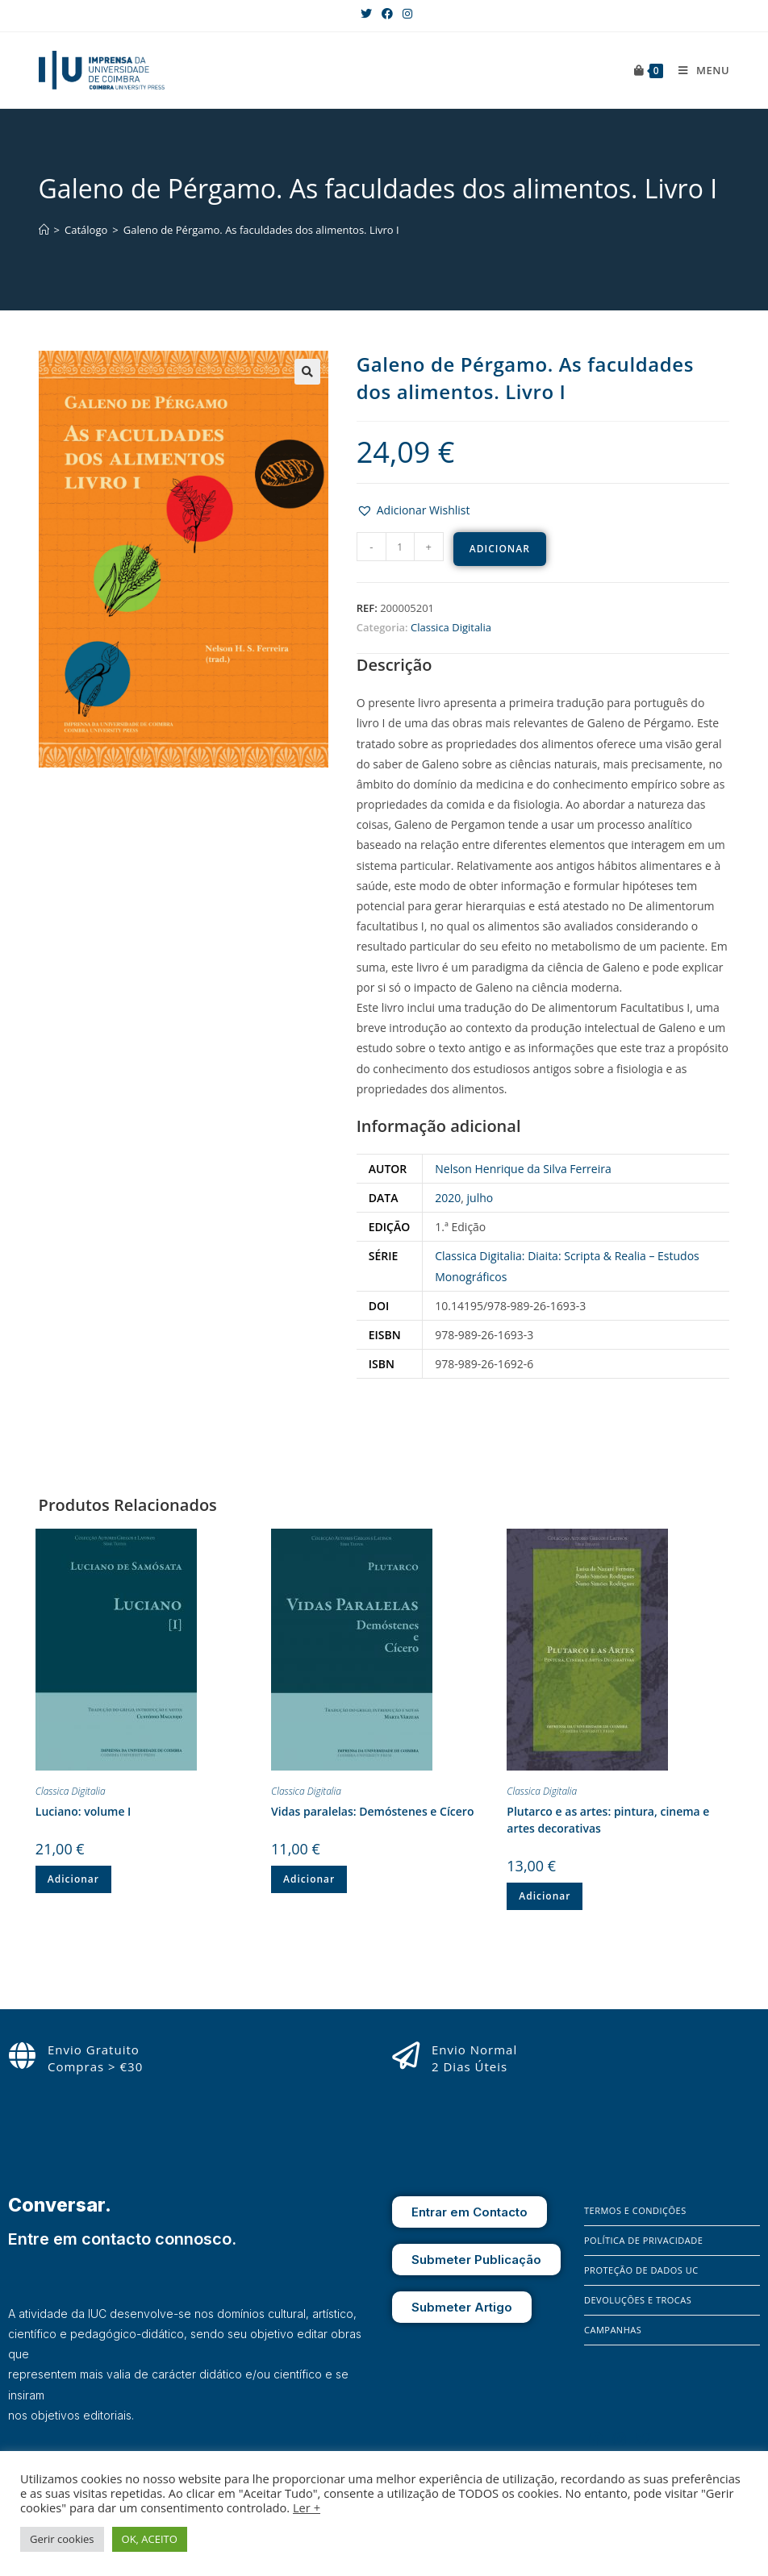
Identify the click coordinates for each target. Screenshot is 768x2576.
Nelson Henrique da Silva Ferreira (523, 1168)
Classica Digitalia (451, 627)
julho (480, 1197)
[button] (413, 510)
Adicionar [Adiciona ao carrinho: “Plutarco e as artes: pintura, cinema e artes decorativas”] (544, 1896)
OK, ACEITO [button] (149, 2539)
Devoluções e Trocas (637, 2300)
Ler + (306, 2507)
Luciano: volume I (83, 1811)
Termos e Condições (635, 2210)
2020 (448, 1197)
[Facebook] (596, 2439)
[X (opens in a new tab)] (366, 13)
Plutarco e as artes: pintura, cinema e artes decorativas (608, 1820)
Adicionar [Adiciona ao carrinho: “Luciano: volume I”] (73, 1879)
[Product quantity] (400, 546)
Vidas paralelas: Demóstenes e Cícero (372, 1811)
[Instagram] (619, 2439)
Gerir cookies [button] (62, 2539)
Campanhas (612, 2330)
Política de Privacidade (643, 2240)
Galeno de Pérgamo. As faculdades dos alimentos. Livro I (261, 230)
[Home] (44, 230)
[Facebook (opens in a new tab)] (387, 13)
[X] (643, 2439)
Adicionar (500, 549)
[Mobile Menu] (697, 70)
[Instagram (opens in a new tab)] (405, 13)
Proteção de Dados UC (641, 2270)
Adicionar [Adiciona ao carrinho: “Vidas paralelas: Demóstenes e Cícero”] (309, 1879)
